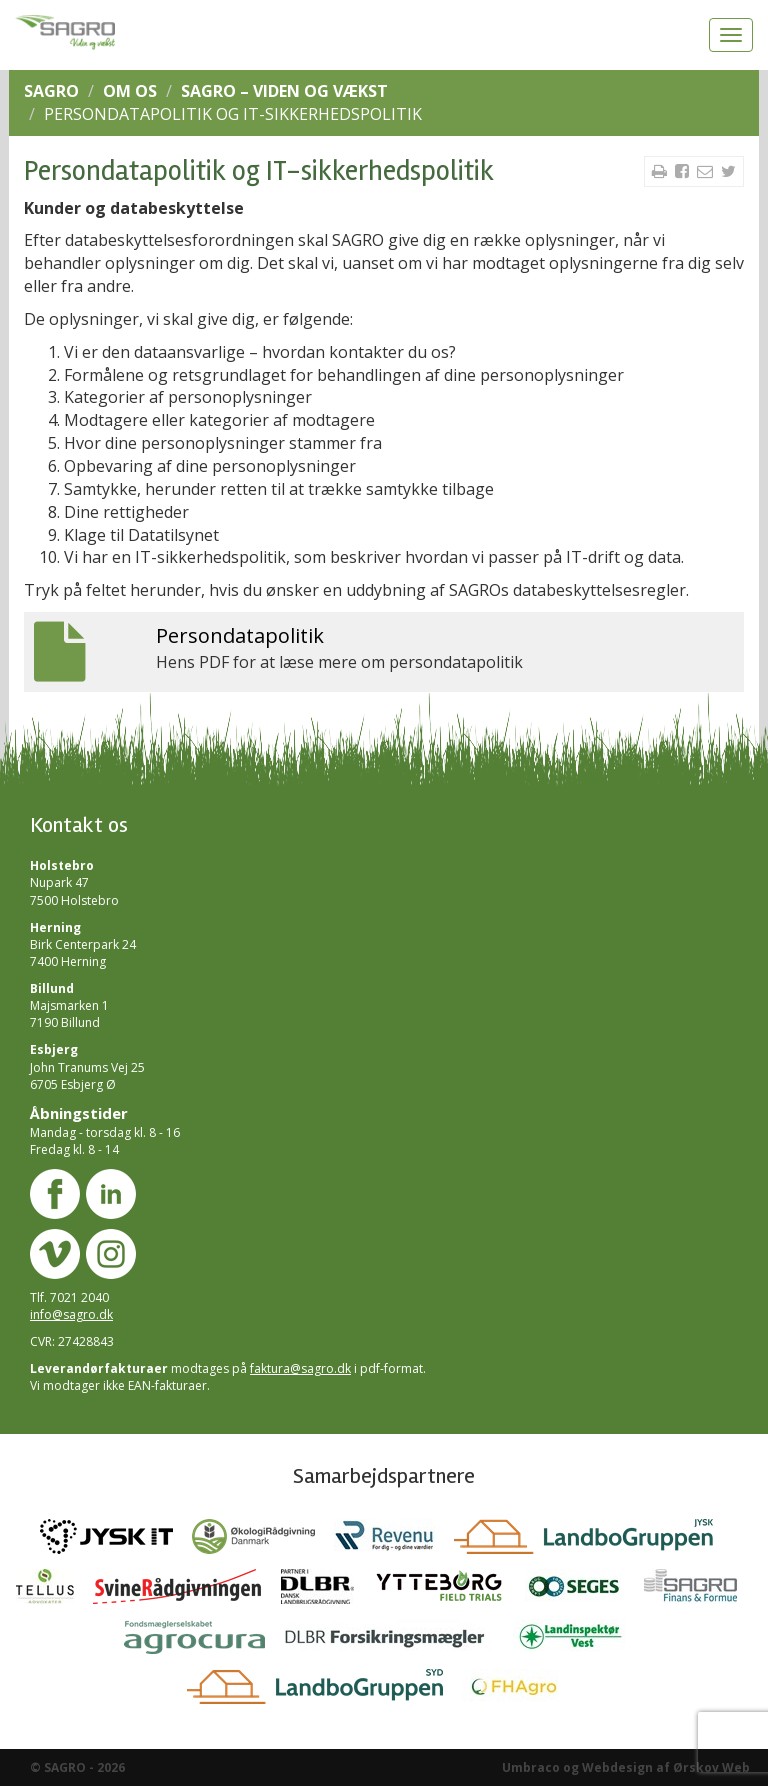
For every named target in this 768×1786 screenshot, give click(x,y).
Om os (130, 91)
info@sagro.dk (71, 1314)
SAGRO (51, 91)
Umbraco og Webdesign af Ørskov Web (626, 1767)
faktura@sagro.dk (300, 1368)
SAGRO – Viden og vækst (284, 91)
